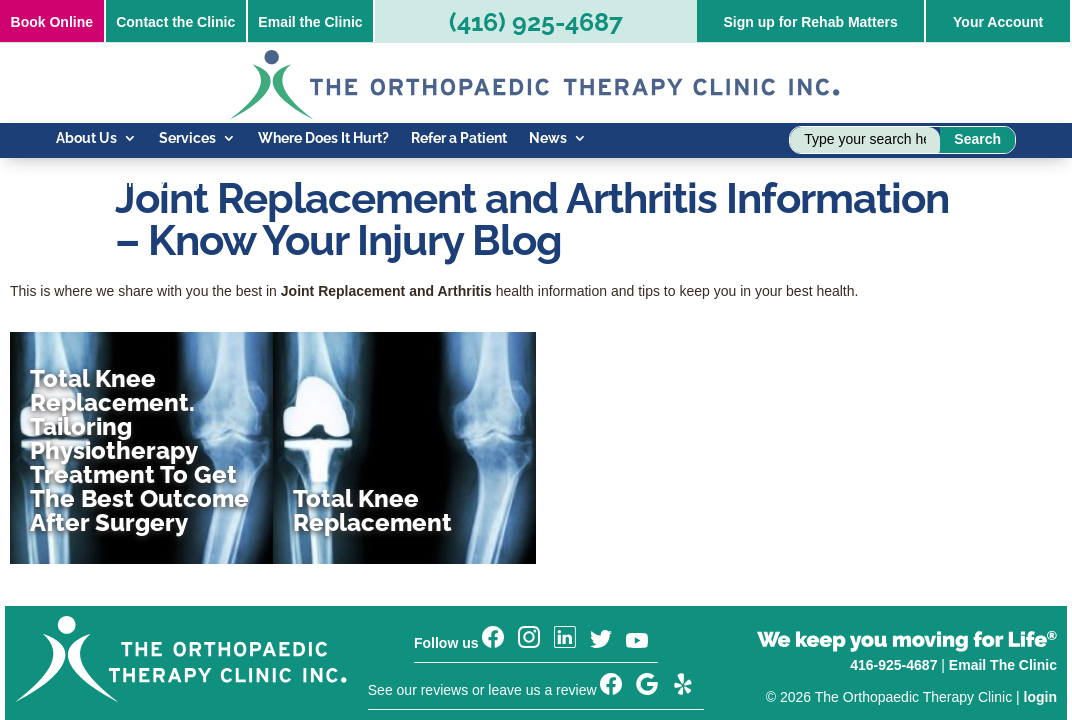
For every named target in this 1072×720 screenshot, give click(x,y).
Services (187, 138)
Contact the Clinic (175, 22)
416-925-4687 (893, 609)
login (1040, 641)
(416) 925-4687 (536, 22)
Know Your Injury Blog (128, 182)
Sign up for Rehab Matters (810, 22)
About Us (86, 138)
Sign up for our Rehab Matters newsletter (505, 673)
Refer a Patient (459, 138)
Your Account (998, 22)
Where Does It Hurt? (323, 138)
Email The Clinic (1003, 609)
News (548, 138)
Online (52, 22)
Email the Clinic (310, 22)
